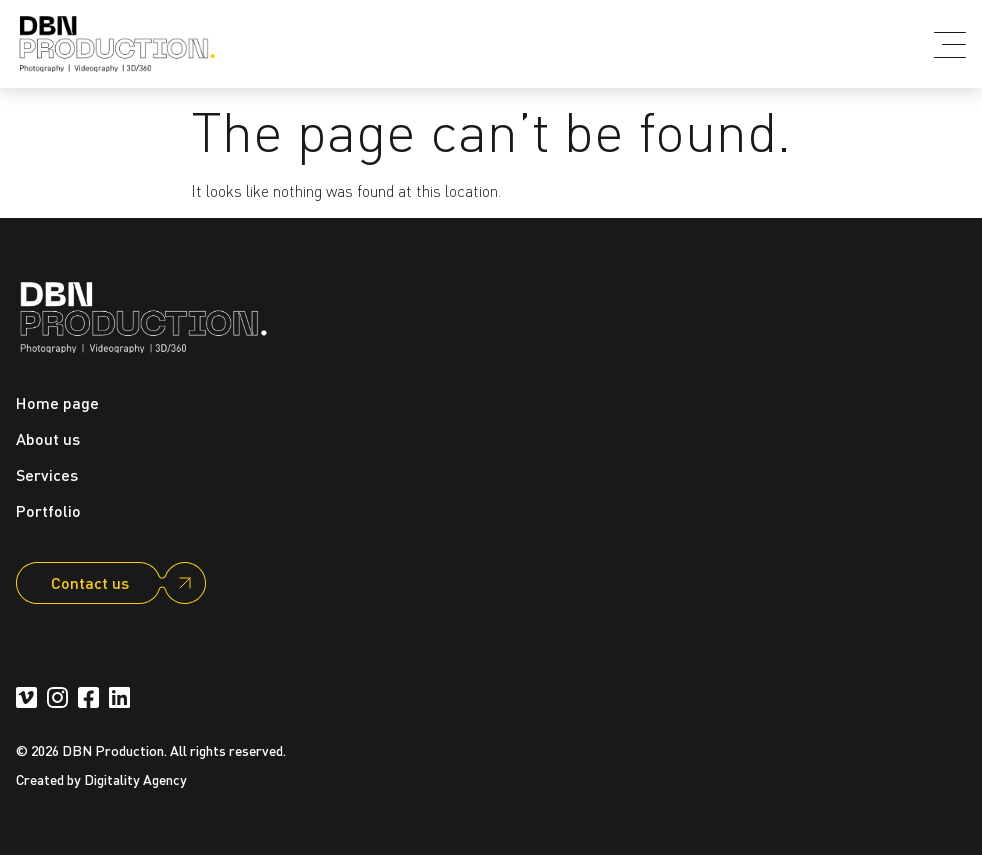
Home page (57, 402)
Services (47, 474)
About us (48, 438)
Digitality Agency (135, 779)
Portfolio (48, 510)
